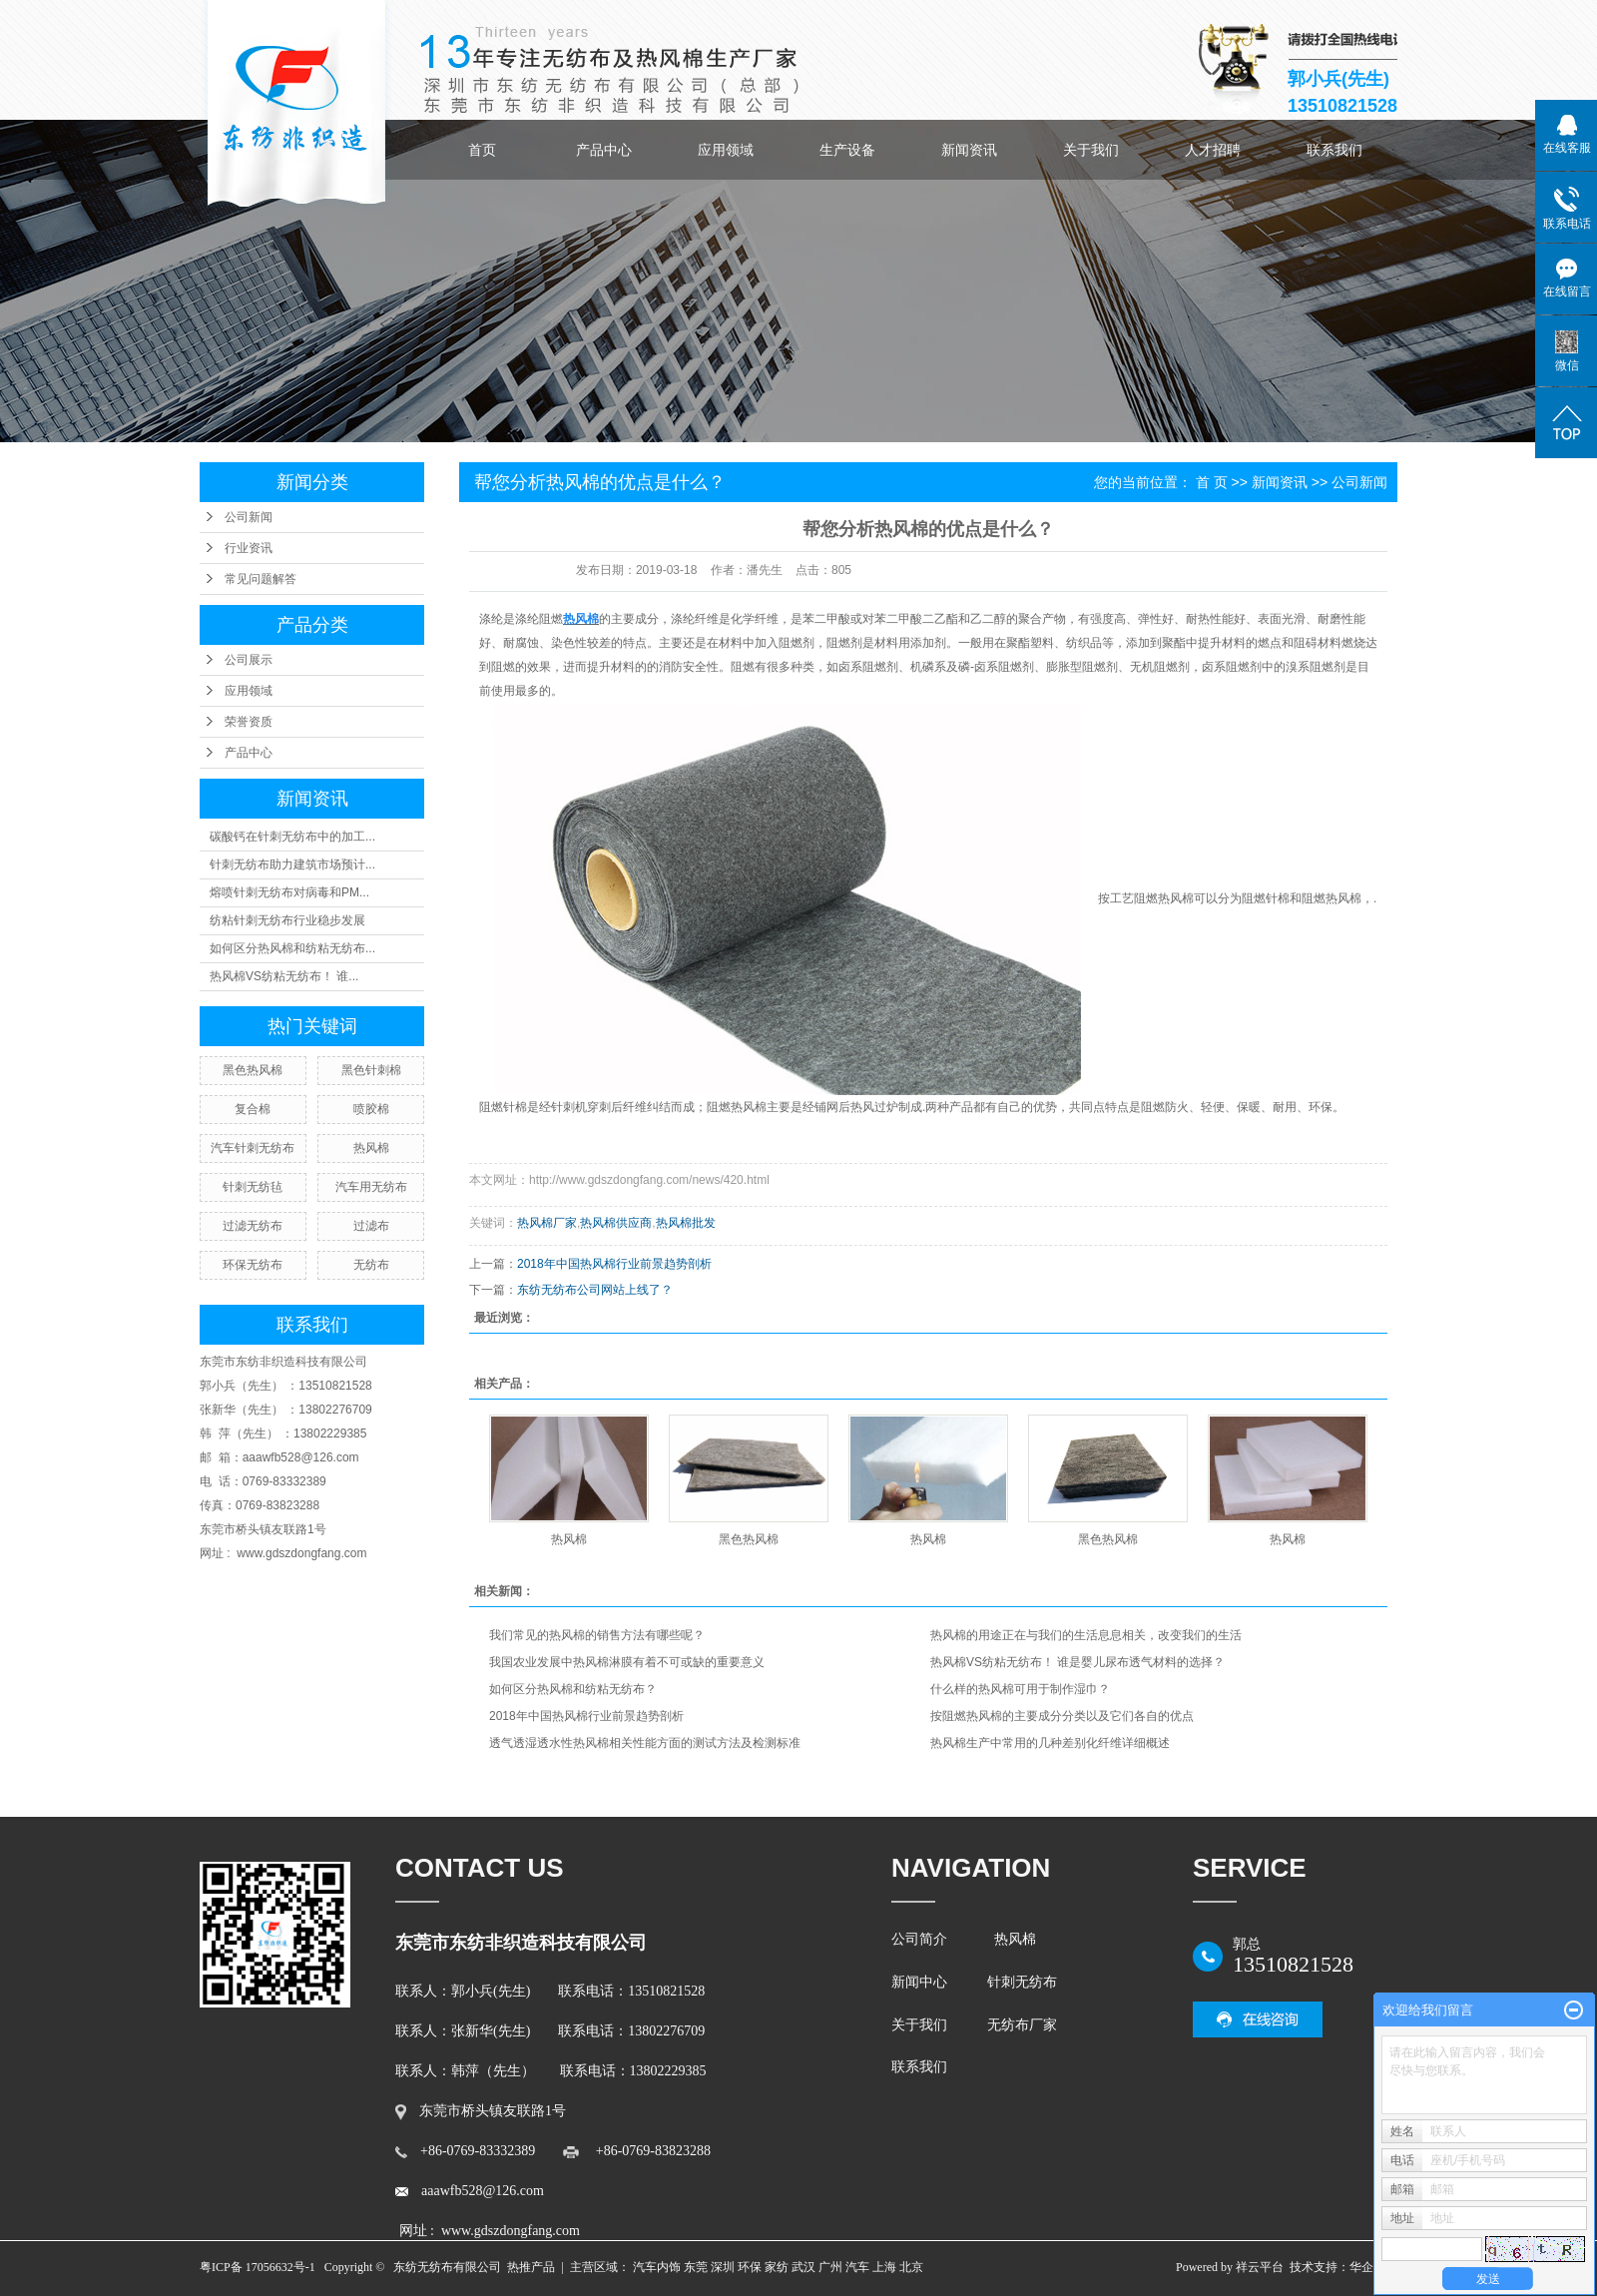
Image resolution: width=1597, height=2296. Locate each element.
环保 (750, 2267)
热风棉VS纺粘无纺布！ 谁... (284, 976)
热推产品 (531, 2267)
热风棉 (371, 1148)
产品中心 (604, 150)
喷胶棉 (371, 1109)
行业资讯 (248, 548)
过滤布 (371, 1226)
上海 (884, 2267)
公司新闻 (248, 517)
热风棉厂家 (547, 1223)
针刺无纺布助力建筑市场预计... (292, 864)
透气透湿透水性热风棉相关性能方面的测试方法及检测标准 (644, 1743)
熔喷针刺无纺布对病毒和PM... (289, 892)
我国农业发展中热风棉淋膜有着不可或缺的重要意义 (627, 1662)
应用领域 (726, 150)
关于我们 (1091, 150)
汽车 (857, 2267)
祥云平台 (1260, 2267)
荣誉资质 (248, 722)
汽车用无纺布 (371, 1187)
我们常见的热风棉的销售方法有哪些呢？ (597, 1635)
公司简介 (922, 1939)
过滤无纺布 (252, 1226)
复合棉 (252, 1109)
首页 (482, 150)
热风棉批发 (686, 1223)
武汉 (803, 2267)
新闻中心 (919, 1982)
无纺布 (371, 1265)
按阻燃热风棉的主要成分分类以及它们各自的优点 (1062, 1716)
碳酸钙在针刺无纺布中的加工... (292, 837)
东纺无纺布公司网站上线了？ (595, 1290)
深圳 (723, 2267)
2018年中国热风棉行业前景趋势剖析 (614, 1264)
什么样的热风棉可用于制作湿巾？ (1020, 1689)
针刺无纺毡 (252, 1187)
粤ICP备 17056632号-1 (257, 2267)
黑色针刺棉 (371, 1070)
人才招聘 (1213, 150)
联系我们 (1334, 150)
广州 (830, 2267)
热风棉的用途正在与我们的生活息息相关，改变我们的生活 (1086, 1635)
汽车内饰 (657, 2267)
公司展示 (248, 660)
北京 (911, 2267)
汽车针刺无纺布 (252, 1148)
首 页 (1212, 482)
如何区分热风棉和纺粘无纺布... (292, 948)
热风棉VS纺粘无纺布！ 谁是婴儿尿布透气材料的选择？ (1077, 1662)
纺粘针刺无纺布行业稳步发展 (287, 920)
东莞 (696, 2267)
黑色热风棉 (252, 1070)
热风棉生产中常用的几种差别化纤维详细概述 (1050, 1743)
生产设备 (847, 150)
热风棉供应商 (616, 1223)
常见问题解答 (260, 579)
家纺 (777, 2267)
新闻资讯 (969, 150)
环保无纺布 (252, 1265)
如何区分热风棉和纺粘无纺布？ (573, 1689)
